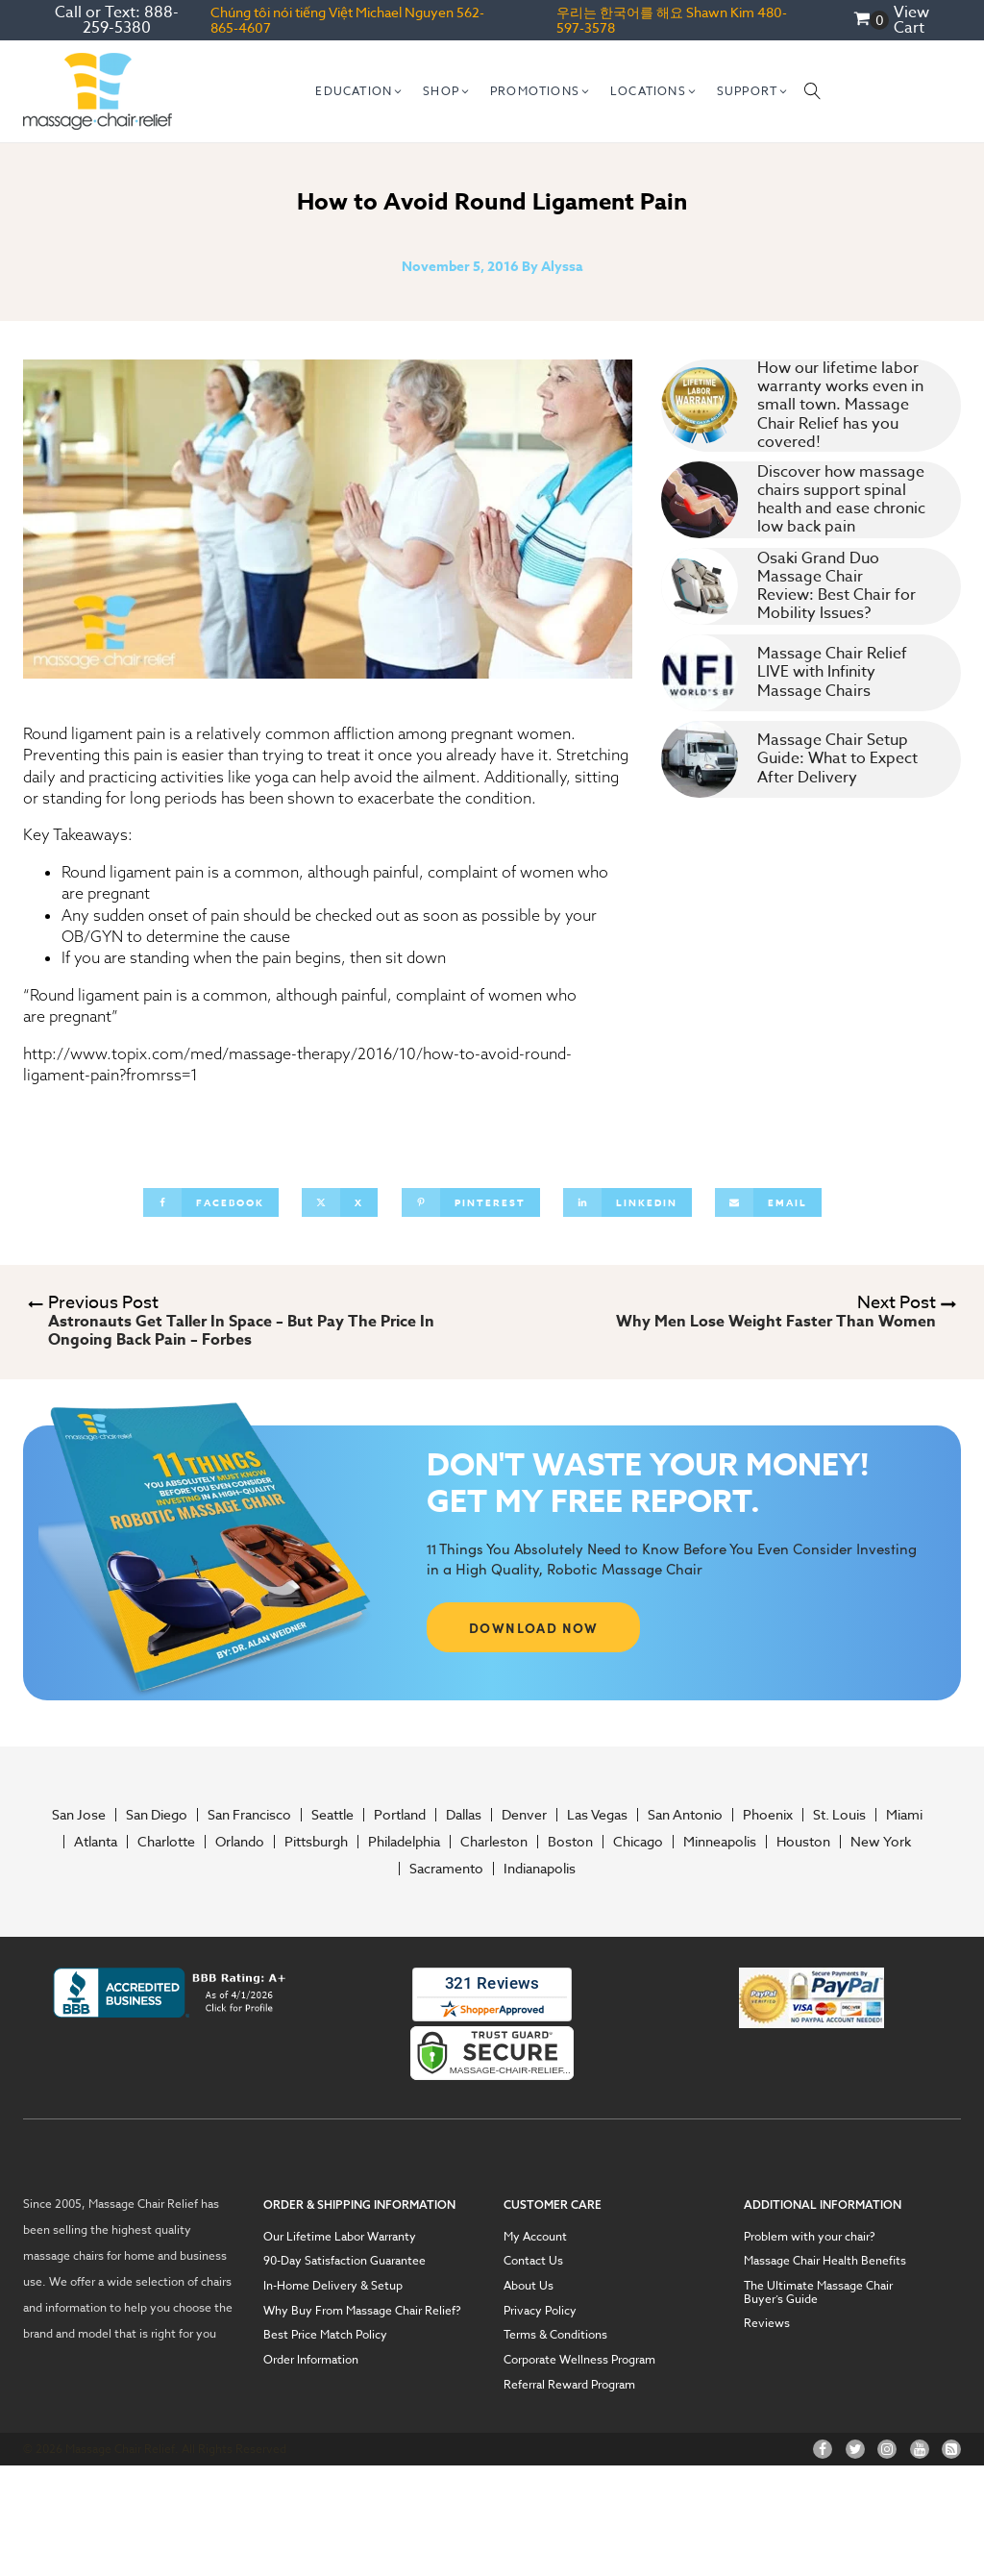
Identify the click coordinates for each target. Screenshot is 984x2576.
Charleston (494, 1841)
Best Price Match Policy (325, 2334)
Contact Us (533, 2260)
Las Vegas (597, 1814)
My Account (535, 2236)
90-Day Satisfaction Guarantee (344, 2260)
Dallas (463, 1814)
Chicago (638, 1841)
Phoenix (768, 1814)
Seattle (332, 1814)
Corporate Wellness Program (579, 2359)
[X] (340, 1202)
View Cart (911, 20)
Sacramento (446, 1868)
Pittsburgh (316, 1841)
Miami (904, 1814)
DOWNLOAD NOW (534, 1627)
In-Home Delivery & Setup (333, 2285)
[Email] (768, 1202)
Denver (524, 1814)
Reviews (767, 2323)
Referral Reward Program (569, 2384)
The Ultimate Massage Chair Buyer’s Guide (818, 2292)
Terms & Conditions (555, 2334)
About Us (529, 2285)
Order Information (310, 2359)
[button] (359, 91)
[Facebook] (211, 1202)
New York (880, 1841)
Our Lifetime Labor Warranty (339, 2236)
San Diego (156, 1814)
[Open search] (813, 91)
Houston (803, 1841)
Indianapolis (540, 1868)
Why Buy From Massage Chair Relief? (362, 2310)
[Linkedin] (627, 1202)
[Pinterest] (471, 1202)
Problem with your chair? (809, 2236)
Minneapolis (719, 1841)
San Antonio (685, 1814)
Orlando (239, 1841)
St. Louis (839, 1814)
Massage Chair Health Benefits (825, 2260)
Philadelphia (404, 1841)
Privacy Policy (540, 2310)
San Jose (79, 1814)
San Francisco (249, 1814)
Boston (570, 1841)
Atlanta (95, 1841)
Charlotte (166, 1841)
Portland (400, 1814)
